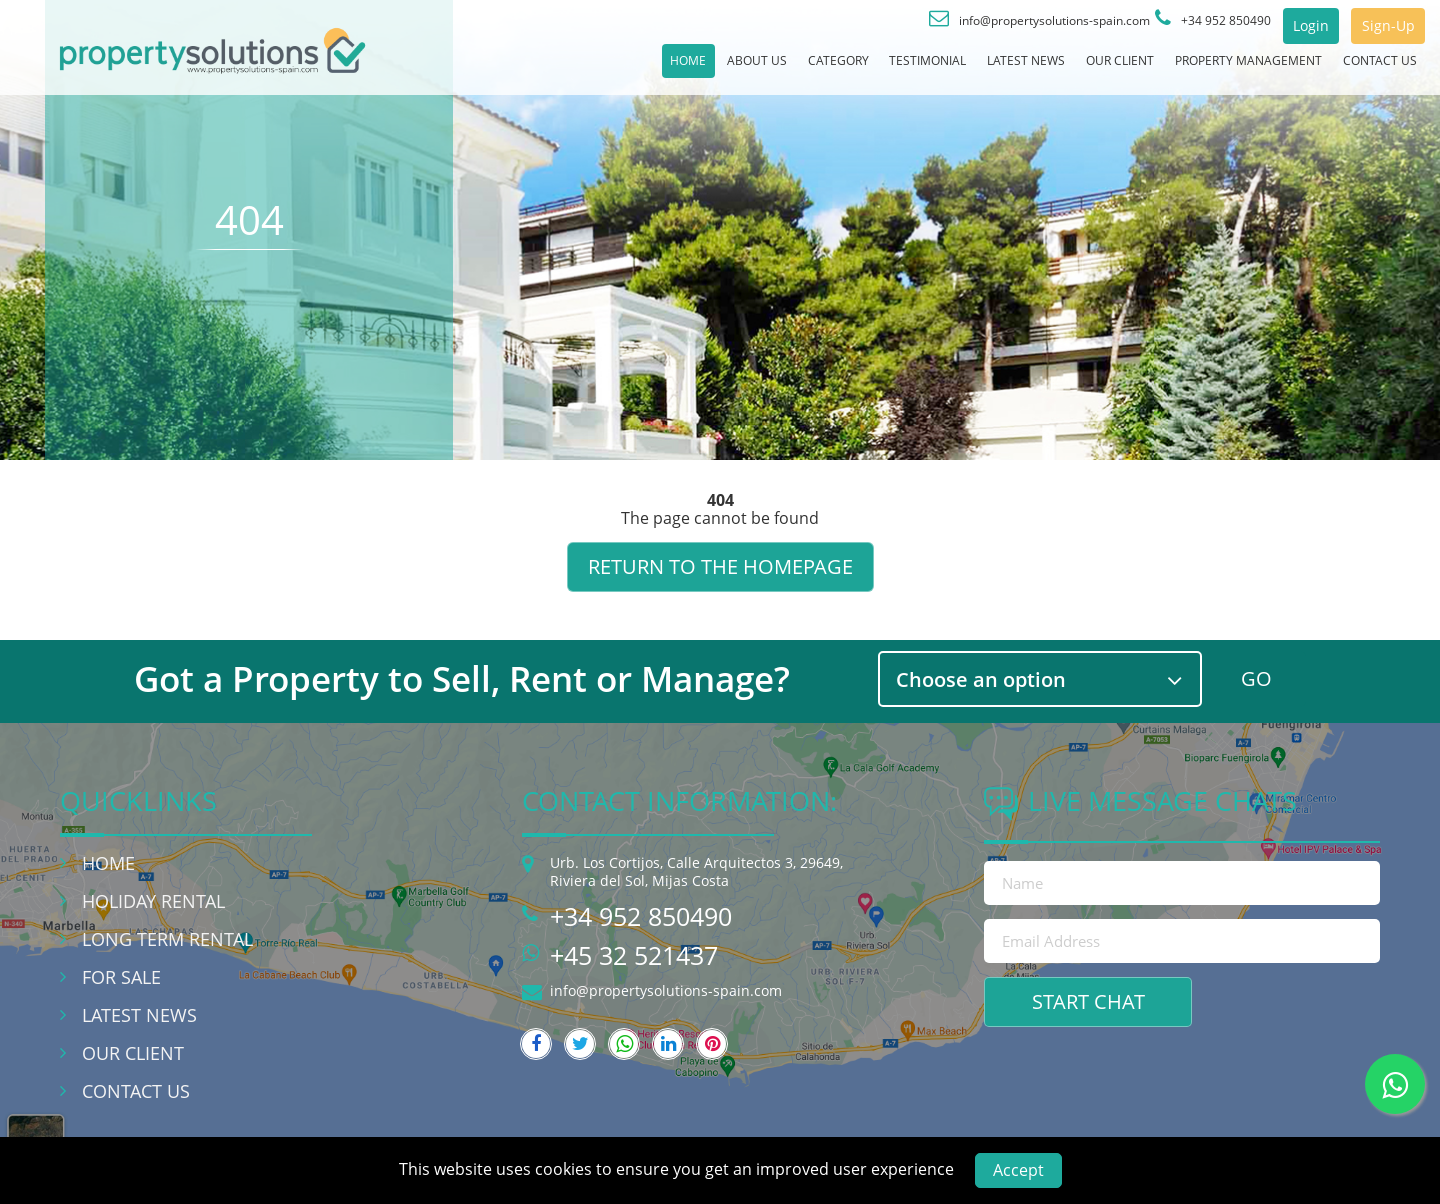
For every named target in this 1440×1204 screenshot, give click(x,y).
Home (443, 69)
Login (1276, 26)
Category (649, 69)
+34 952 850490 (641, 916)
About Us (539, 69)
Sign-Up (1376, 26)
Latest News (900, 69)
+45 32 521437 (634, 955)
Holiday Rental (153, 901)
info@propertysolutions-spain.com (666, 990)
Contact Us (1364, 69)
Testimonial (769, 69)
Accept (1018, 1170)
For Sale (121, 977)
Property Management (1193, 69)
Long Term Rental (167, 939)
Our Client (1025, 69)
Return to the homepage (720, 566)
